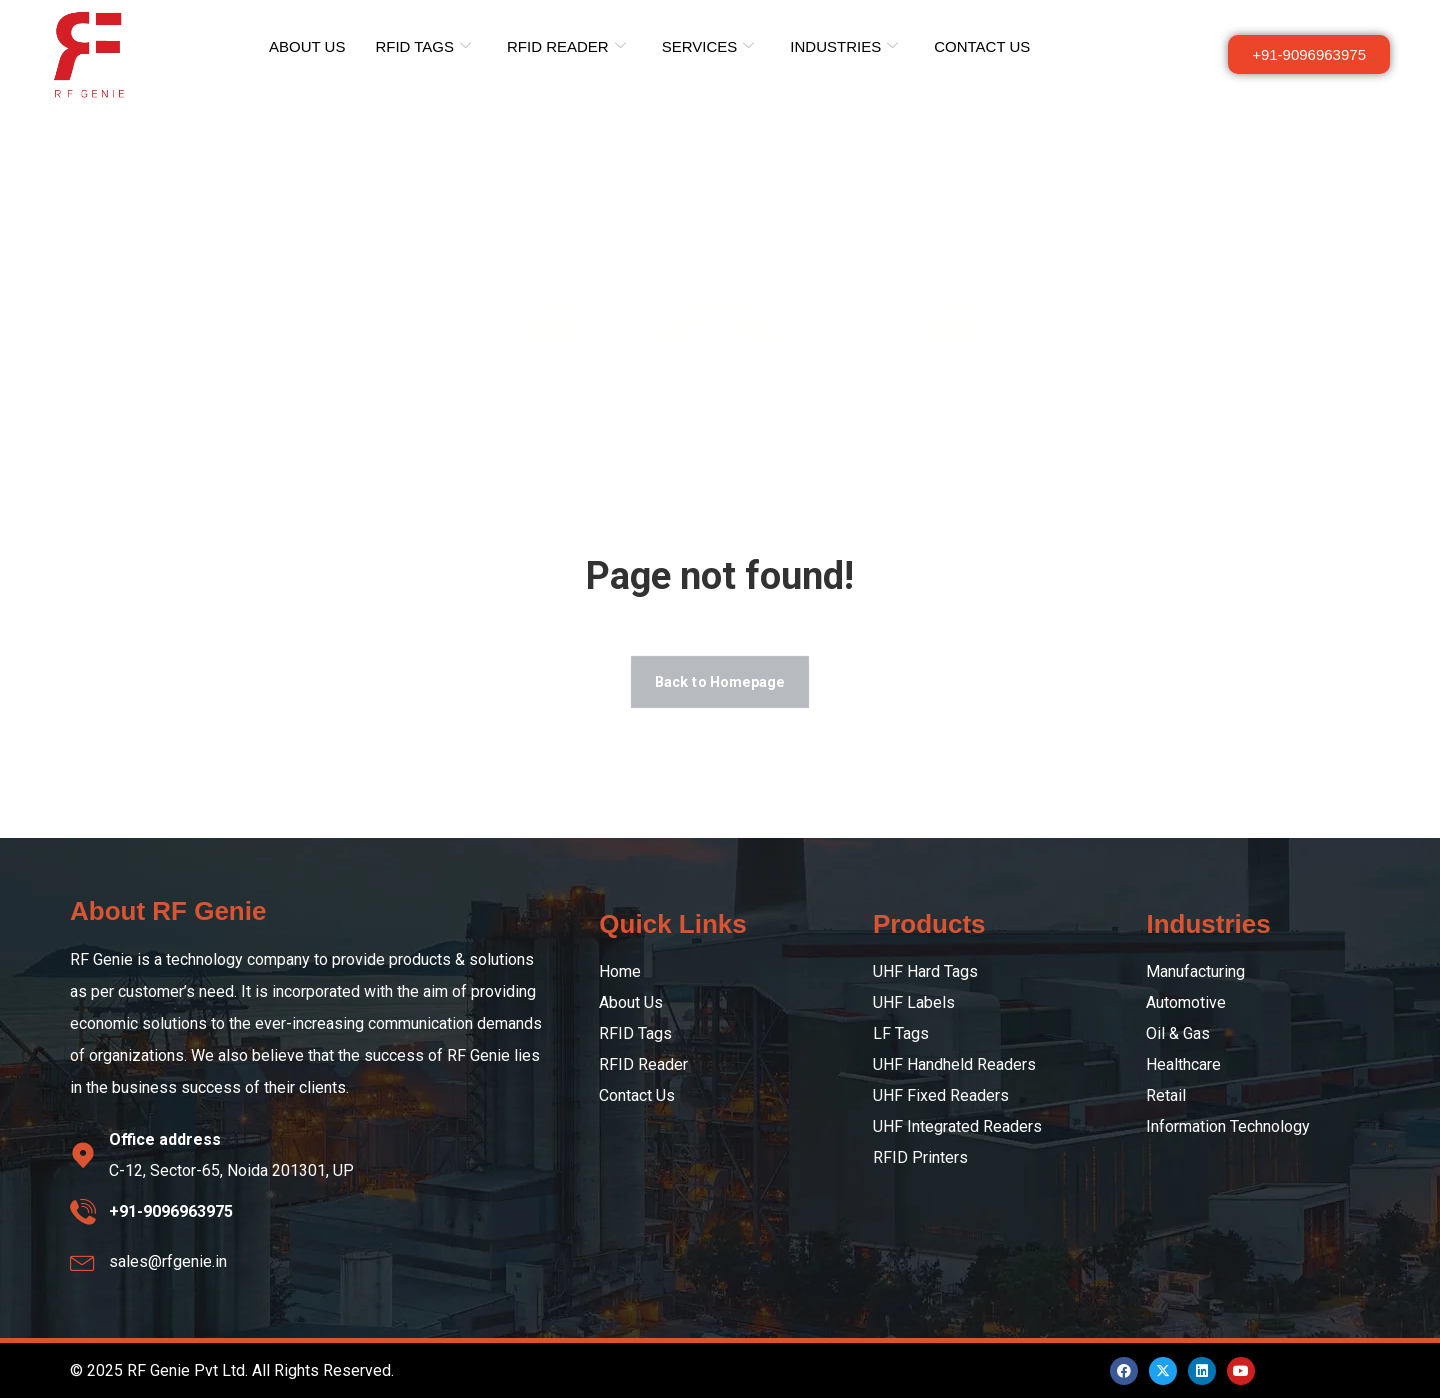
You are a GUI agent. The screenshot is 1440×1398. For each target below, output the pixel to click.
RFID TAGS (423, 47)
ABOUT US (307, 46)
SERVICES (708, 47)
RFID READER (566, 47)
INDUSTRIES (844, 47)
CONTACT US (982, 46)
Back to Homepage (720, 681)
